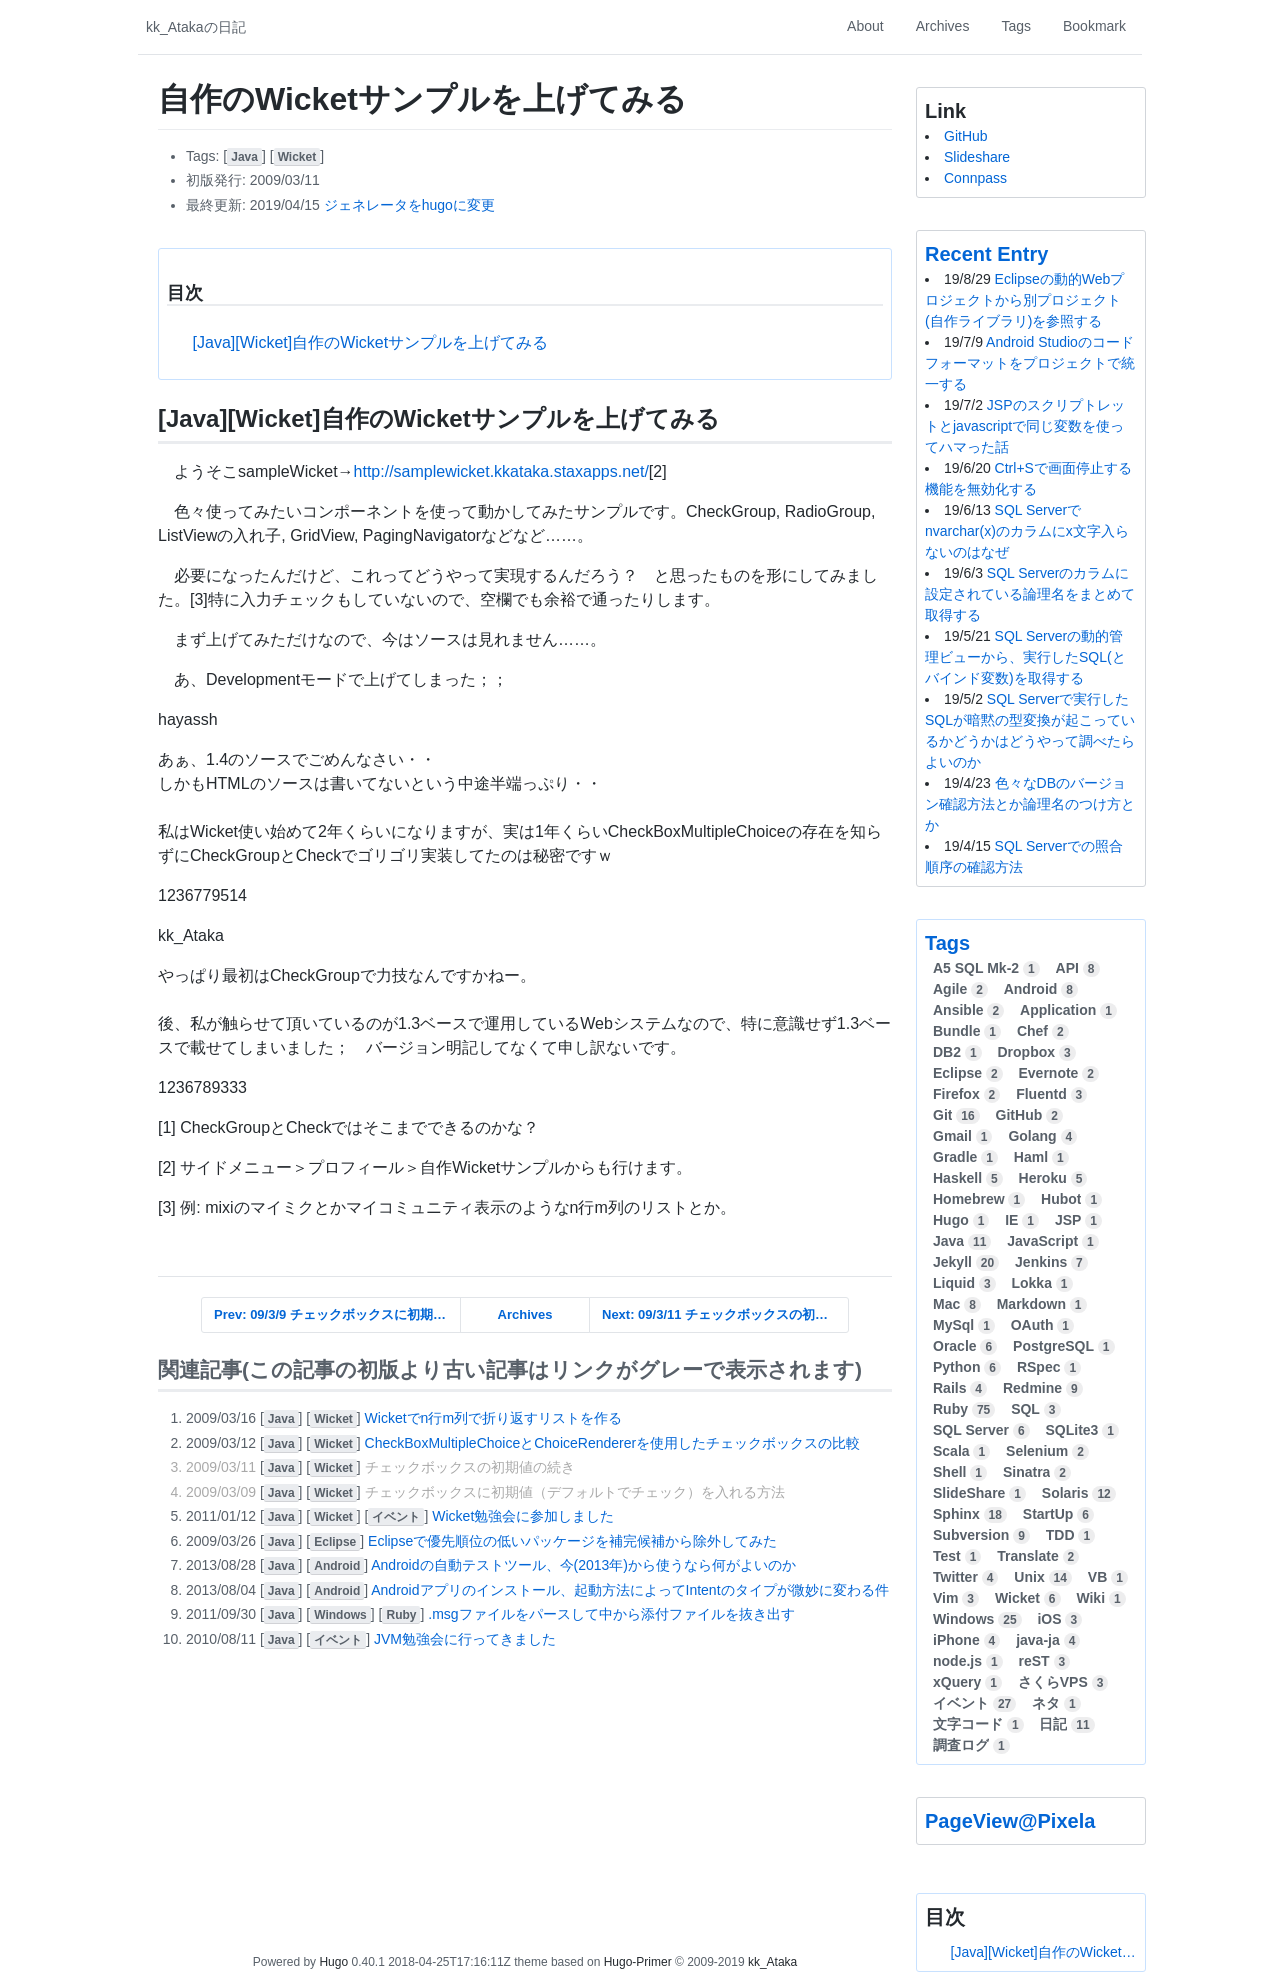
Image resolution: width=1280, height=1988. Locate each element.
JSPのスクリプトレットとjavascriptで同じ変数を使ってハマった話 (1025, 426)
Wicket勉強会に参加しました (523, 1516)
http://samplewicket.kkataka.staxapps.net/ (501, 471)
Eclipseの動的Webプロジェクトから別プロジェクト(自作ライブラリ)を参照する (1024, 300)
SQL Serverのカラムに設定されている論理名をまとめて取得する (1030, 594)
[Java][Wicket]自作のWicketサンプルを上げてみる (371, 342)
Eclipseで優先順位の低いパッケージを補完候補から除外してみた (572, 1541)
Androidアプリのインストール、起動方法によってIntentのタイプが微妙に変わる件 (629, 1590)
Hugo (333, 1962)
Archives (525, 1314)
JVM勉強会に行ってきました (465, 1639)
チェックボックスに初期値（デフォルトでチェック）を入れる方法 (575, 1492)
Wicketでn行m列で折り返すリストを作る (493, 1418)
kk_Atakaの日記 (196, 27)
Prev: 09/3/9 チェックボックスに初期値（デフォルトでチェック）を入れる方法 (337, 1314)
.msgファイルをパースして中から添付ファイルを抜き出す (611, 1614)
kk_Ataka (772, 1962)
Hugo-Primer (638, 1962)
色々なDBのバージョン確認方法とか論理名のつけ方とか (1030, 804)
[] (246, 156)
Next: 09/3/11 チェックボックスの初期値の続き (725, 1314)
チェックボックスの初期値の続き (470, 1467)
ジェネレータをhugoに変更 (409, 205)
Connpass (975, 178)
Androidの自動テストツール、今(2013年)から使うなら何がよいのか (583, 1565)
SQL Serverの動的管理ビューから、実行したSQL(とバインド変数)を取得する (1025, 657)
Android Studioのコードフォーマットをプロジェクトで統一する (1030, 363)
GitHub (966, 136)
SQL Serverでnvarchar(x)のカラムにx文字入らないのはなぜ (1027, 531)
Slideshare (977, 157)
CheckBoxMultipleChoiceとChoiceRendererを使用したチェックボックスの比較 (613, 1443)
